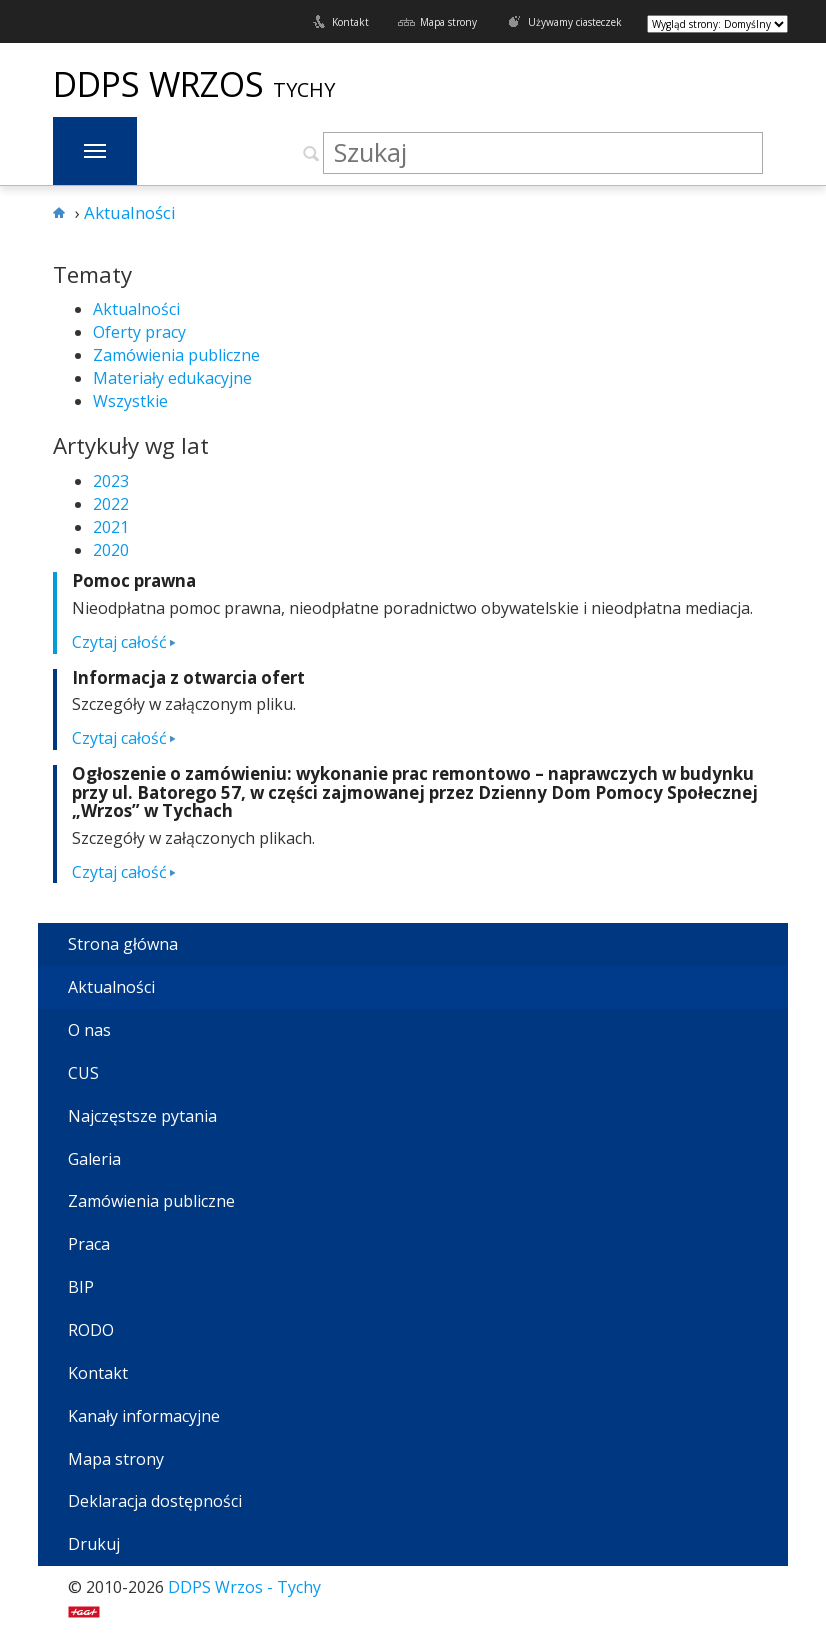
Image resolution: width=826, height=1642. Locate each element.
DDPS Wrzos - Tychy (244, 1587)
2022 (111, 504)
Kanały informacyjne (144, 1416)
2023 (111, 481)
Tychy (304, 89)
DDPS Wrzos (163, 84)
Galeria (94, 1159)
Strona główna (123, 944)
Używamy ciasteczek (575, 22)
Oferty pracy (139, 332)
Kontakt (350, 22)
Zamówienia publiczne (176, 355)
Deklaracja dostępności (155, 1501)
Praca (89, 1244)
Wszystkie (130, 401)
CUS (83, 1073)
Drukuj (94, 1544)
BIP (81, 1287)
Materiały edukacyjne (172, 378)
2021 (111, 527)
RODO (91, 1330)
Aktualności (136, 309)
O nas (89, 1030)
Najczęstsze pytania (142, 1116)
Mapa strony (448, 22)
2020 (111, 550)
